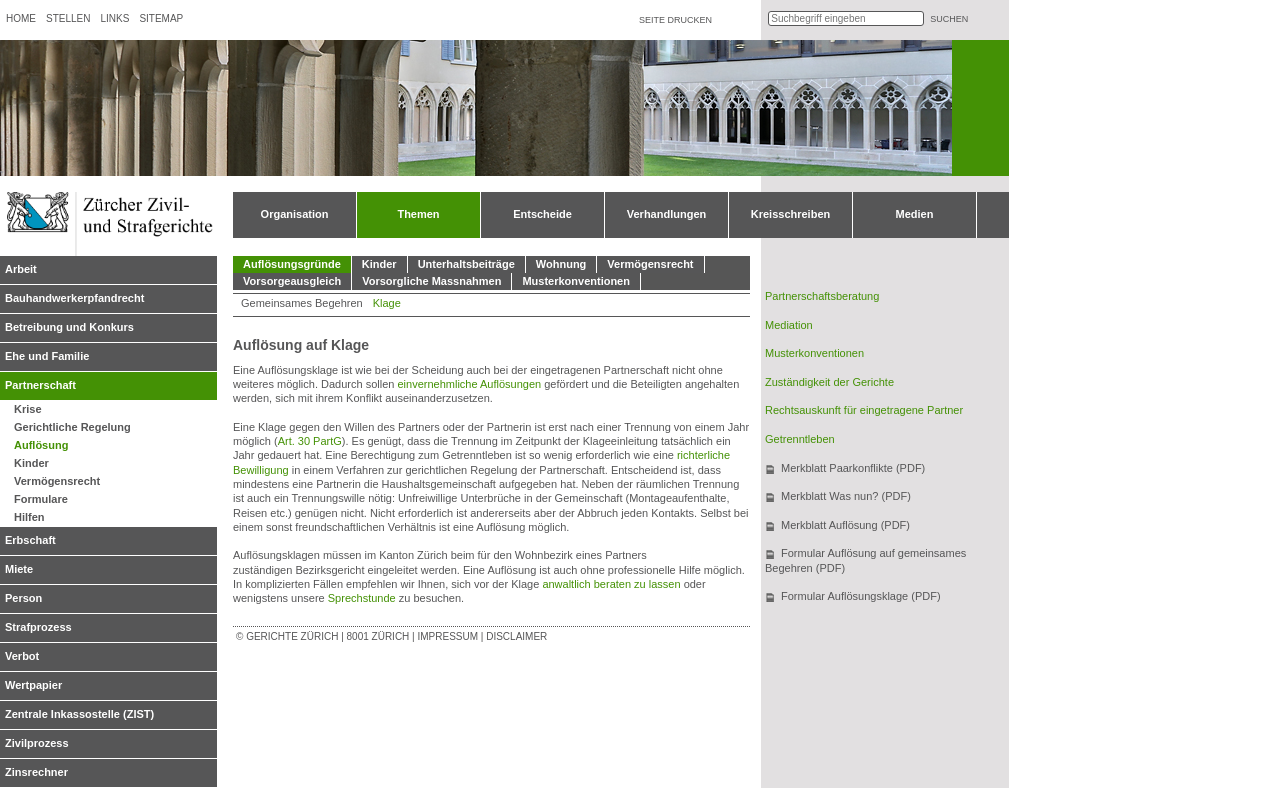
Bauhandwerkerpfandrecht (74, 298)
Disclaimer (516, 636)
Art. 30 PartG (310, 441)
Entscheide (542, 214)
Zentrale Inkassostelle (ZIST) (79, 714)
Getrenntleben (800, 439)
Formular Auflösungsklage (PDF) (861, 596)
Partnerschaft (40, 385)
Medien (915, 214)
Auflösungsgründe (292, 264)
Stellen (68, 18)
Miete (19, 569)
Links (114, 18)
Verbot (22, 656)
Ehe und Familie (47, 356)
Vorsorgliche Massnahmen (431, 281)
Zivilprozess (37, 743)
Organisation (295, 214)
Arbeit (21, 269)
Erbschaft (30, 540)
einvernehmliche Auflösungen (469, 384)
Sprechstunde (363, 598)
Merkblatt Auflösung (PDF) (845, 525)
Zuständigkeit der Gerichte (829, 382)
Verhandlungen (666, 214)
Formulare (41, 499)
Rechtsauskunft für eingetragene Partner (864, 410)
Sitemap (161, 18)
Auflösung (41, 445)
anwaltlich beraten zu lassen (611, 584)
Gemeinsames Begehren (302, 303)
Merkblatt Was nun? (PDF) (846, 496)
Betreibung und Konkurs (69, 327)
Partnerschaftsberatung (822, 296)
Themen (418, 214)
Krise (28, 409)
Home (21, 18)
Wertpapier (33, 685)
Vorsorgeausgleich (292, 281)
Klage (387, 303)
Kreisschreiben (790, 214)
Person (23, 598)
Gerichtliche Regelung (72, 427)
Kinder (31, 463)
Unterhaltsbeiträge (466, 264)
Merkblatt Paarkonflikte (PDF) (853, 468)
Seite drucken (675, 20)
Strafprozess (38, 627)
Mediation (789, 325)
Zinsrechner (36, 772)
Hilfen (29, 517)
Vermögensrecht (57, 481)
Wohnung (561, 264)
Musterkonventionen (576, 281)
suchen (949, 19)
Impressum (447, 636)
